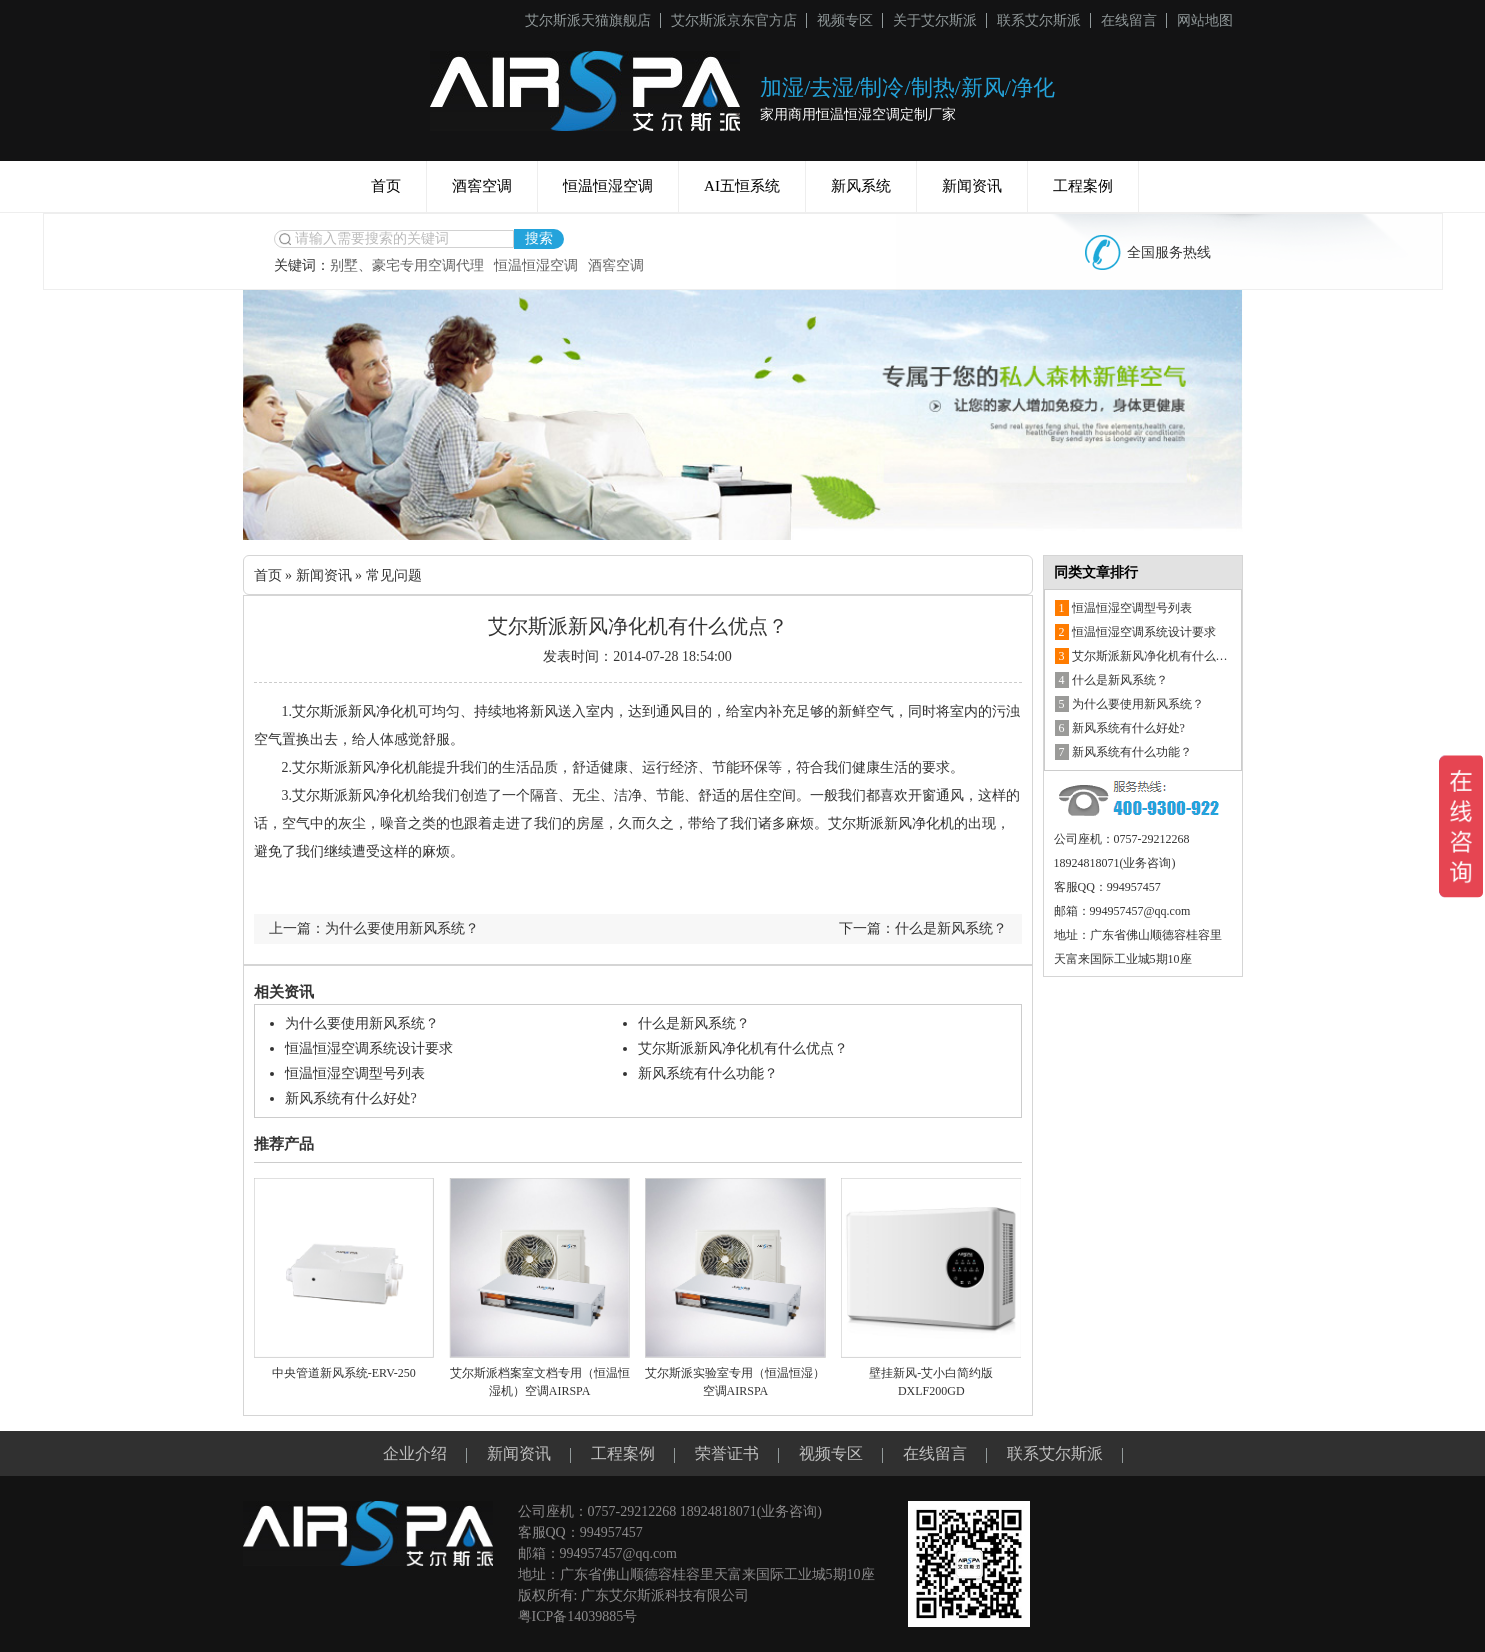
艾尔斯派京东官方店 (734, 20)
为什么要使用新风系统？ (362, 1023)
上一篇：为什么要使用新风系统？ (374, 928)
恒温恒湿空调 (608, 186)
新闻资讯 (972, 186)
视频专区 (845, 20)
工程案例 (1083, 186)
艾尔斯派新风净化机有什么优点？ (743, 1048)
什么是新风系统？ (694, 1023)
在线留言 (1129, 20)
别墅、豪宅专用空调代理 (407, 265)
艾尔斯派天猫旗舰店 (588, 20)
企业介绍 (415, 1453)
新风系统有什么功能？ (708, 1073)
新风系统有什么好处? (351, 1098)
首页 (386, 186)
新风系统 (861, 186)
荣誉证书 (727, 1453)
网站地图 (1205, 20)
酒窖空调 (482, 186)
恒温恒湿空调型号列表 (355, 1073)
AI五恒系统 (742, 186)
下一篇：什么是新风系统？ (923, 928)
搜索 (539, 238)
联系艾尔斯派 (1039, 20)
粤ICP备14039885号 (578, 1616)
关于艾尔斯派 (935, 20)
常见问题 (394, 575)
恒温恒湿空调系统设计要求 (369, 1048)
